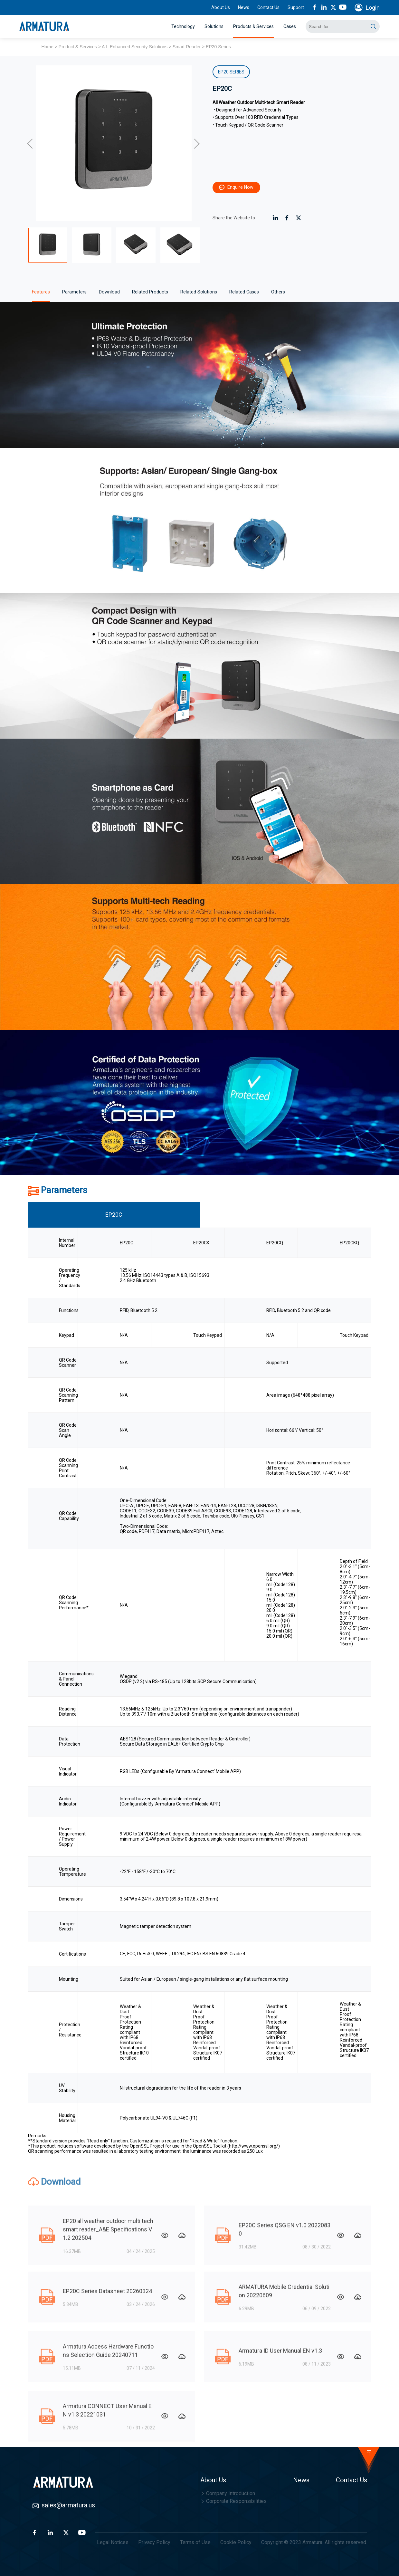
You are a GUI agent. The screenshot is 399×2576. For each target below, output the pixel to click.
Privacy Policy (154, 2542)
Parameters (74, 291)
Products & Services (253, 26)
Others (278, 291)
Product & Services (78, 46)
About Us (220, 7)
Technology (183, 26)
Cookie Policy (236, 2542)
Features (41, 291)
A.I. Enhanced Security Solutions (134, 46)
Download (109, 291)
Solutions (213, 26)
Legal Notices (112, 2542)
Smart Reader (187, 46)
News (243, 7)
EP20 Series (218, 46)
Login (373, 7)
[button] (31, 143)
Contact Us (268, 7)
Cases (289, 26)
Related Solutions (198, 291)
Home (47, 46)
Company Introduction (227, 2493)
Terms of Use (195, 2542)
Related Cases (244, 291)
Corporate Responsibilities (233, 2501)
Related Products (150, 291)
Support (296, 7)
